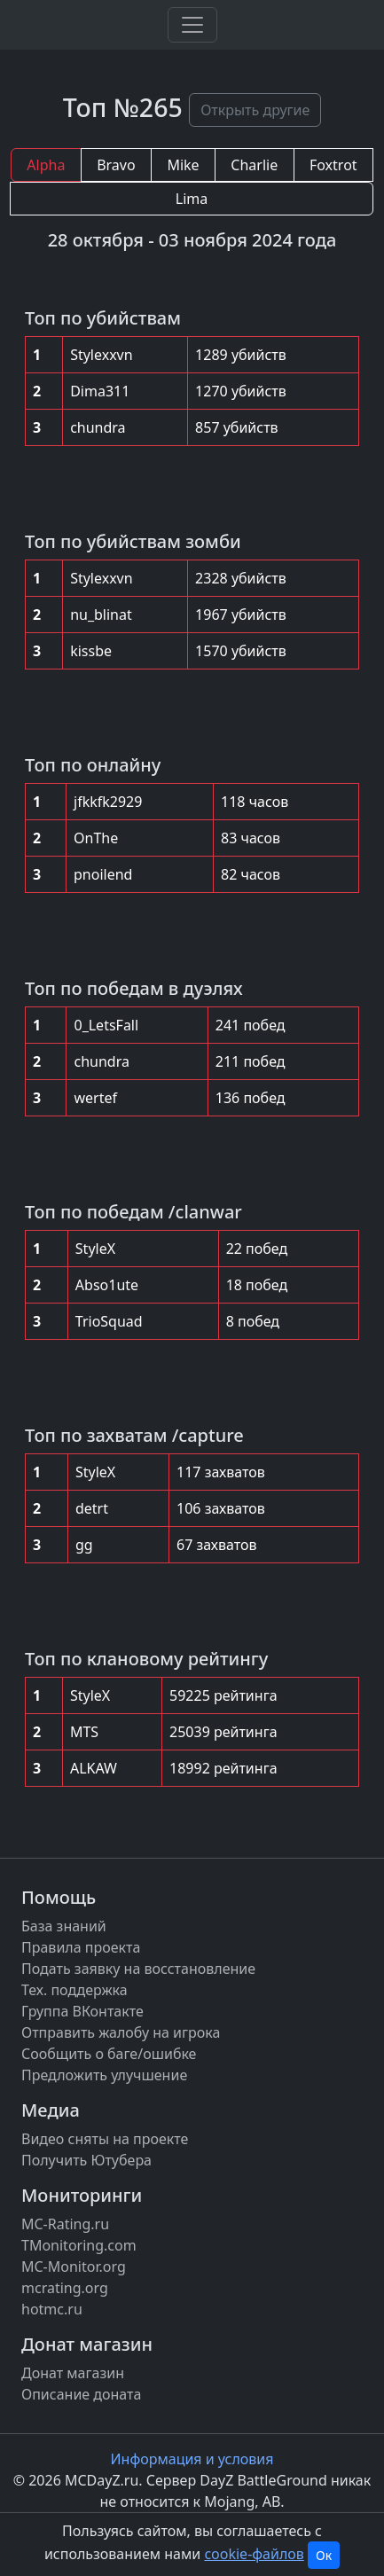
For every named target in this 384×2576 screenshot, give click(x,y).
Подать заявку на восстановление (138, 1968)
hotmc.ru (51, 2309)
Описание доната (81, 2394)
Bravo (116, 165)
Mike (183, 165)
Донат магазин (72, 2373)
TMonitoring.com (79, 2245)
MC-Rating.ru (65, 2224)
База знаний (63, 1926)
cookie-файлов (253, 2554)
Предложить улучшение (104, 2075)
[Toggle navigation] (192, 25)
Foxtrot (333, 165)
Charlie (254, 165)
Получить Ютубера (86, 2160)
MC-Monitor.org (73, 2266)
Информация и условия (192, 2459)
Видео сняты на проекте (104, 2139)
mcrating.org (64, 2288)
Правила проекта (80, 1947)
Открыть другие (255, 110)
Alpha (46, 165)
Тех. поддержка (74, 1990)
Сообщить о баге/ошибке (108, 2053)
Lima (192, 198)
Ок (324, 2555)
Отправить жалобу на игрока (120, 2032)
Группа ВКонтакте (82, 2011)
